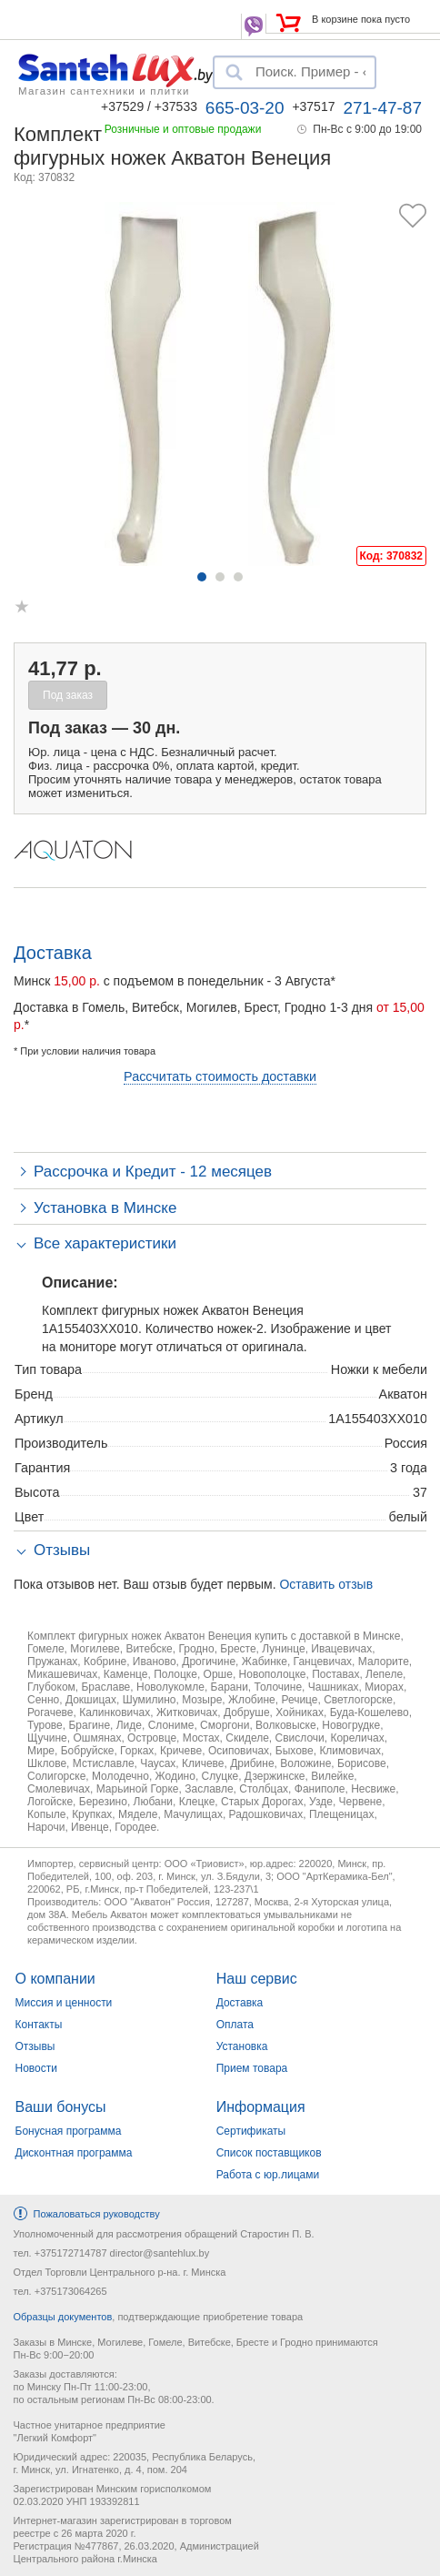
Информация (260, 2107)
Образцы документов (63, 2316)
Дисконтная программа (74, 2153)
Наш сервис (256, 1978)
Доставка (240, 2002)
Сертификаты (251, 2131)
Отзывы (35, 2046)
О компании (55, 1978)
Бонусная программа (68, 2131)
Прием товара (252, 2068)
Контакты (39, 2024)
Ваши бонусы (60, 2107)
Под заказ (68, 695)
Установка (242, 2046)
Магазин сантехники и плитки (104, 90)
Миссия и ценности (64, 2002)
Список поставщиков (269, 2153)
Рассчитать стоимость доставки (220, 1076)
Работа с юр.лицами (267, 2174)
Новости (36, 2068)
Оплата (235, 2024)
